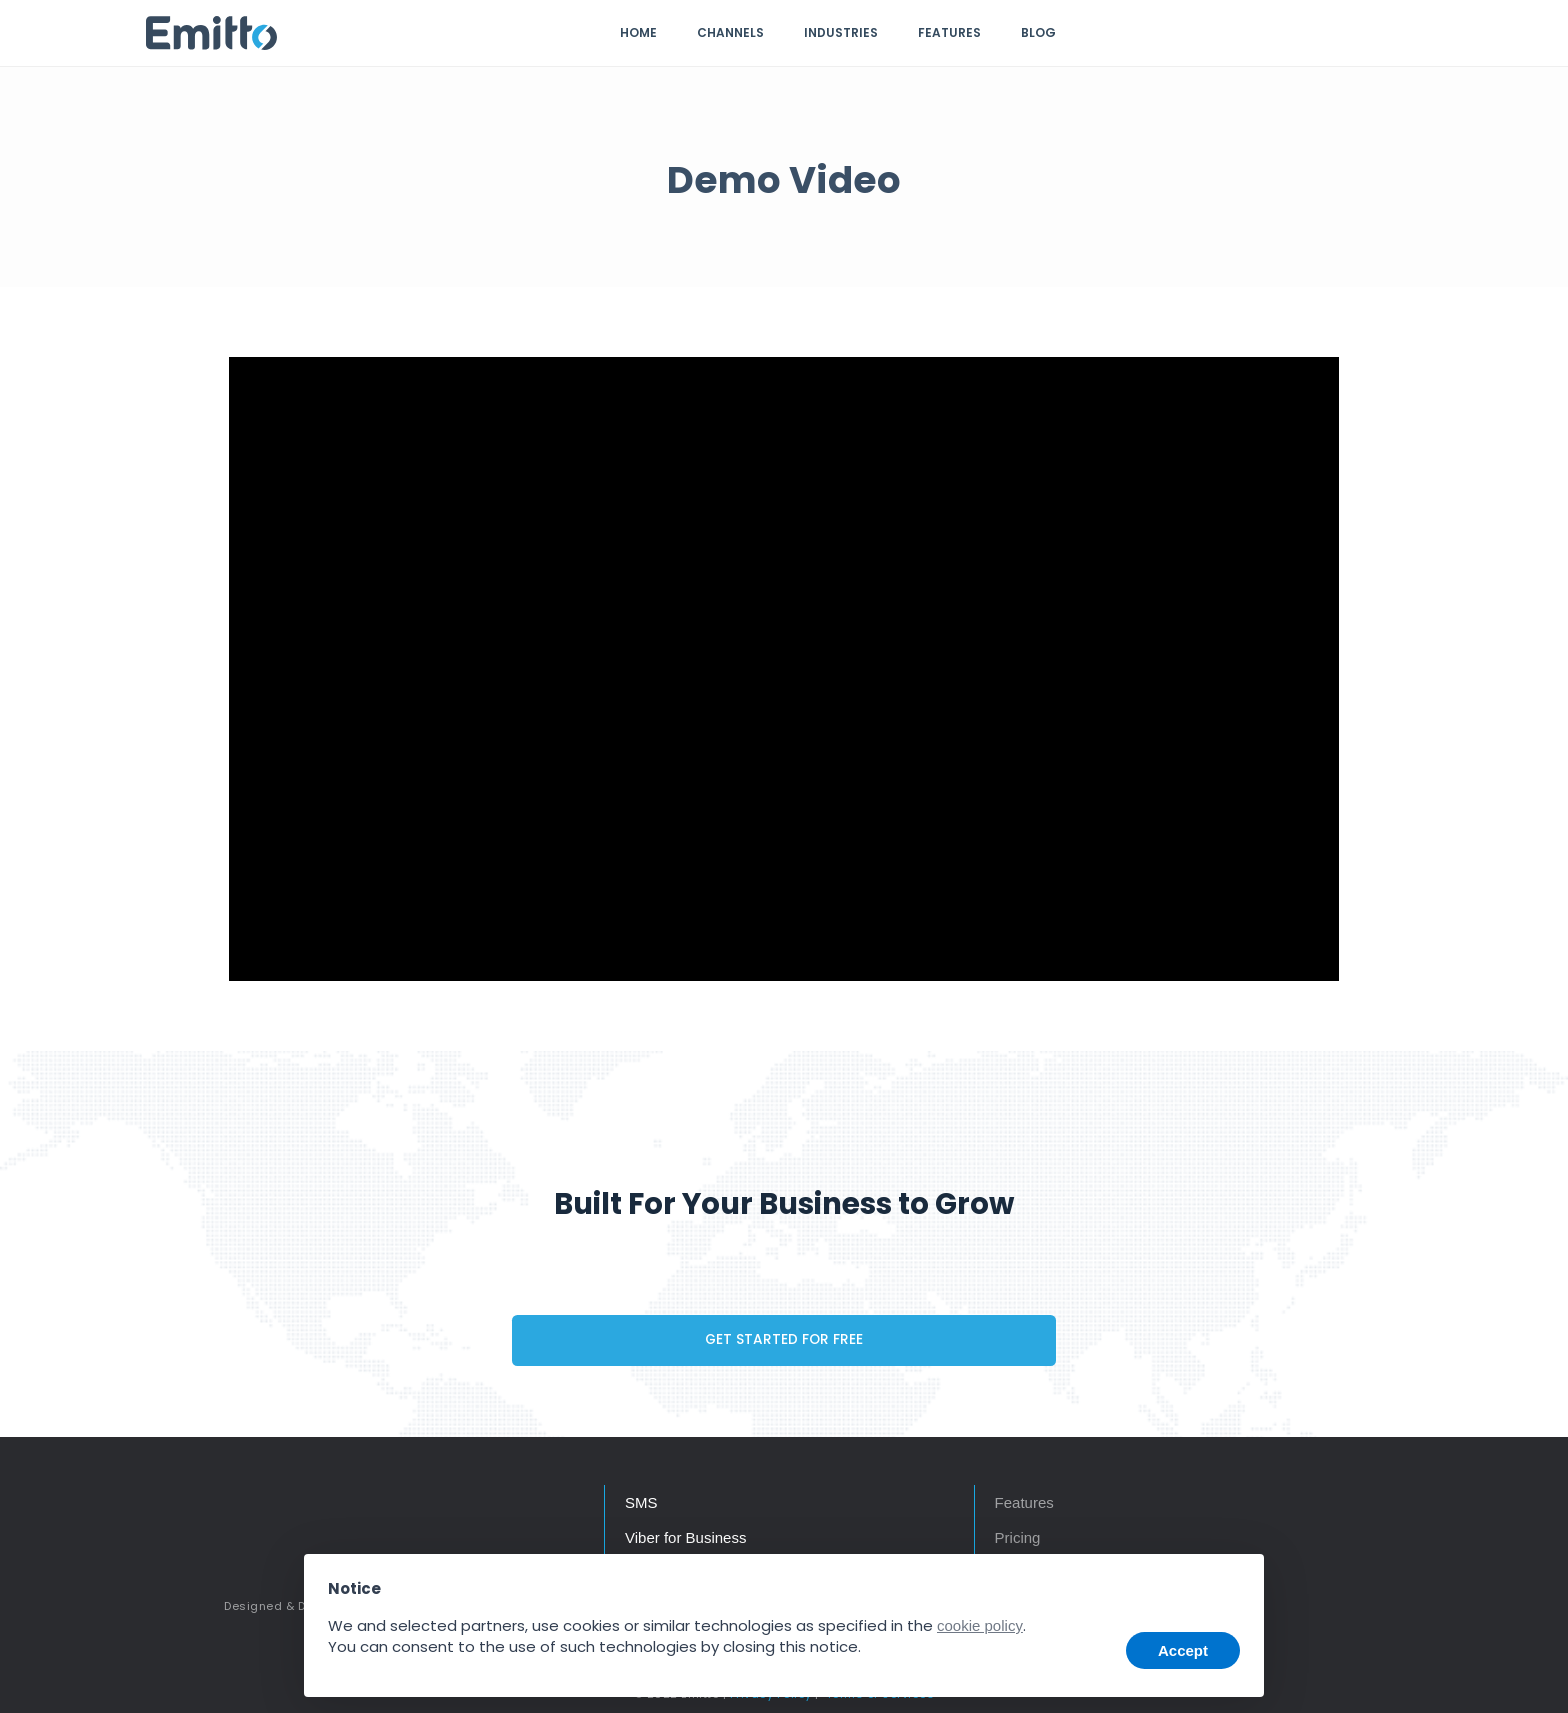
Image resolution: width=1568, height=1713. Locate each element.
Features (949, 32)
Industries (841, 32)
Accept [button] (1183, 1650)
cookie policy (980, 1625)
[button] (1232, 1584)
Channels (730, 32)
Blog (1038, 32)
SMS (641, 1502)
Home (638, 32)
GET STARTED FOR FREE (784, 1340)
